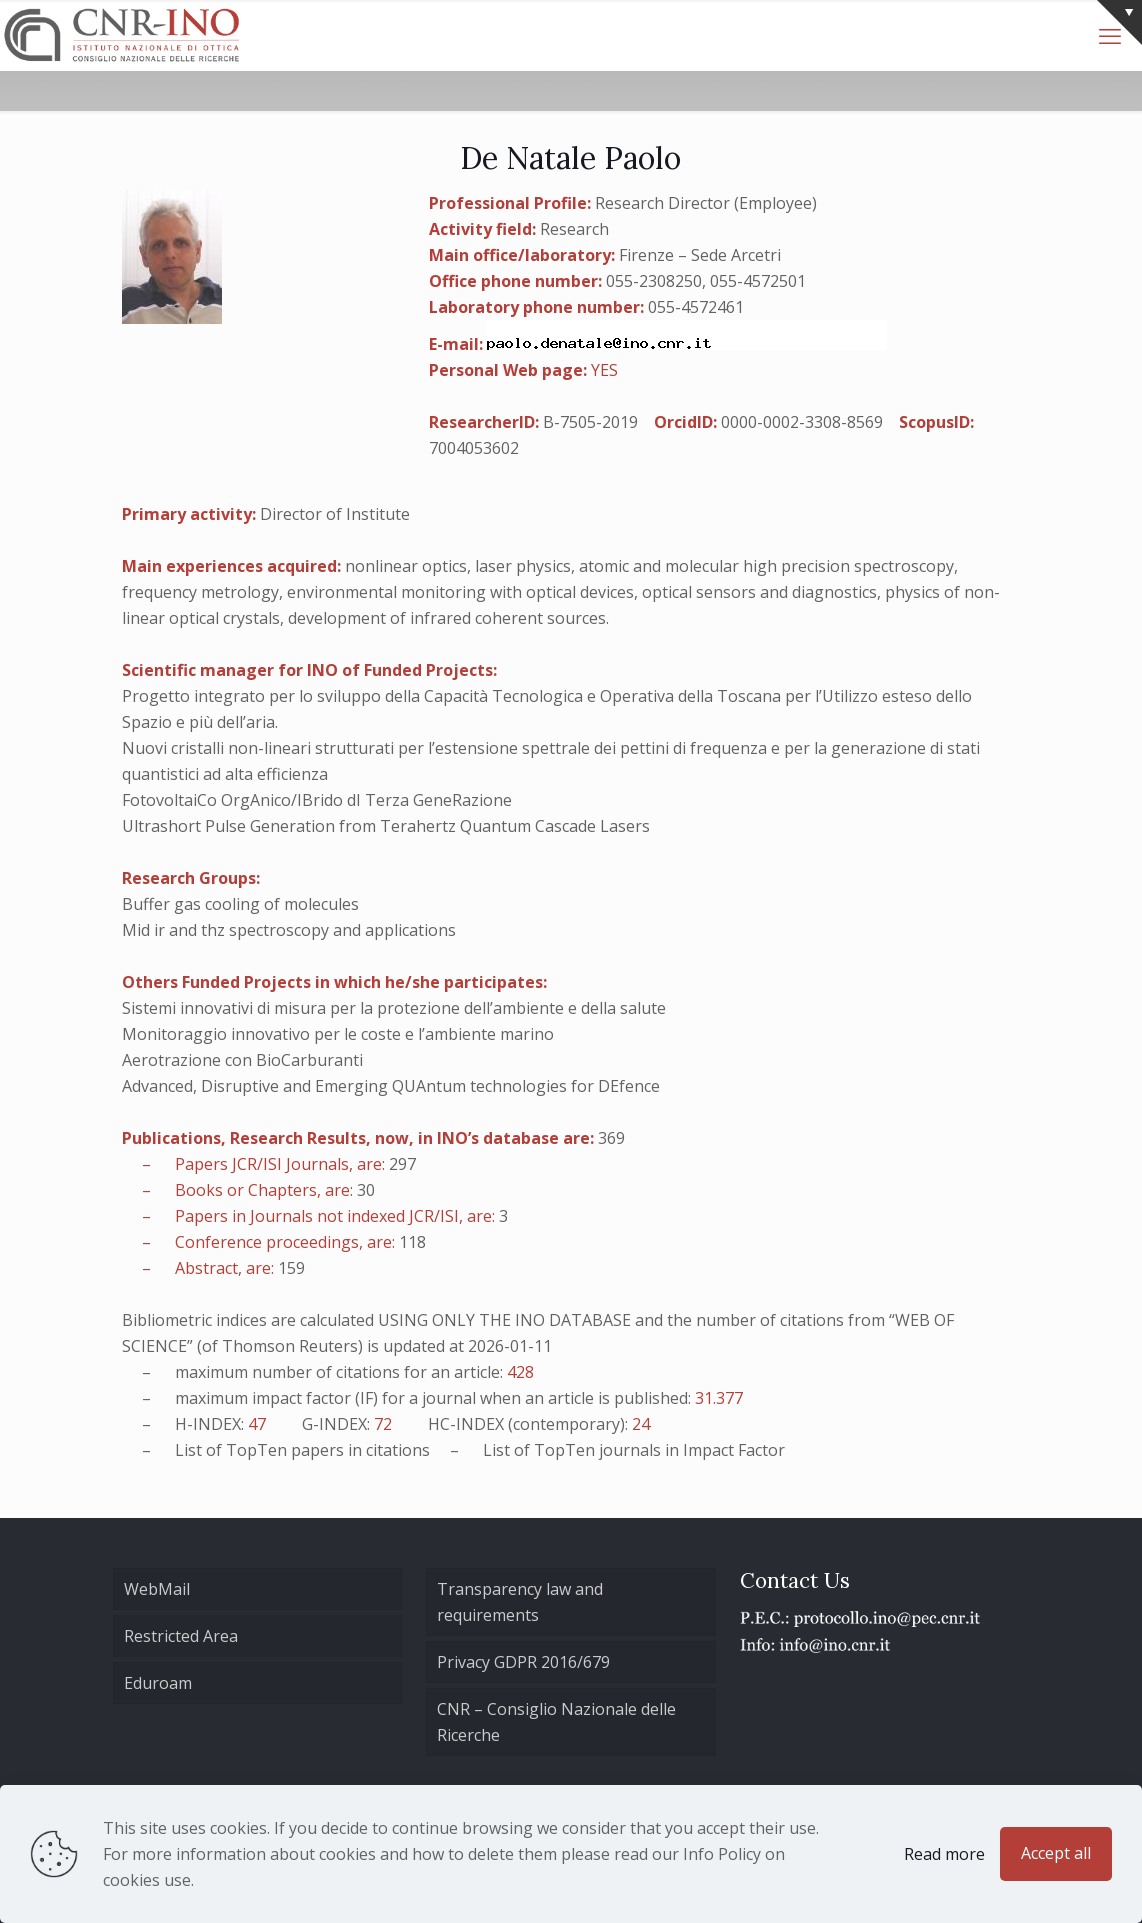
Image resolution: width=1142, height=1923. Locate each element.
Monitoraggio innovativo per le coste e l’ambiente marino (338, 1034)
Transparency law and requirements (520, 1602)
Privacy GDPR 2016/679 (523, 1662)
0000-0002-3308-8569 (802, 422)
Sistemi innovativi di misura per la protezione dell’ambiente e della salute (394, 1008)
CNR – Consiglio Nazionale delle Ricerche (556, 1722)
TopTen (256, 1450)
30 (366, 1190)
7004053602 (474, 448)
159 (291, 1268)
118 (412, 1242)
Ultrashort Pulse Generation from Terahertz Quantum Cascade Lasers (386, 826)
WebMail (157, 1589)
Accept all (1056, 1853)
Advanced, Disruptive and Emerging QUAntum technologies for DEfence (391, 1086)
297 (402, 1164)
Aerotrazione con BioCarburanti (242, 1060)
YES (604, 370)
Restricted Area (181, 1636)
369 (611, 1138)
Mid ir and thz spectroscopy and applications (289, 930)
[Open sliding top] (1119, 22)
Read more (944, 1854)
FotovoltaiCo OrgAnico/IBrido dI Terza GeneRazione (317, 800)
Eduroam (158, 1683)
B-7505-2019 (590, 422)
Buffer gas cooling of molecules (240, 904)
